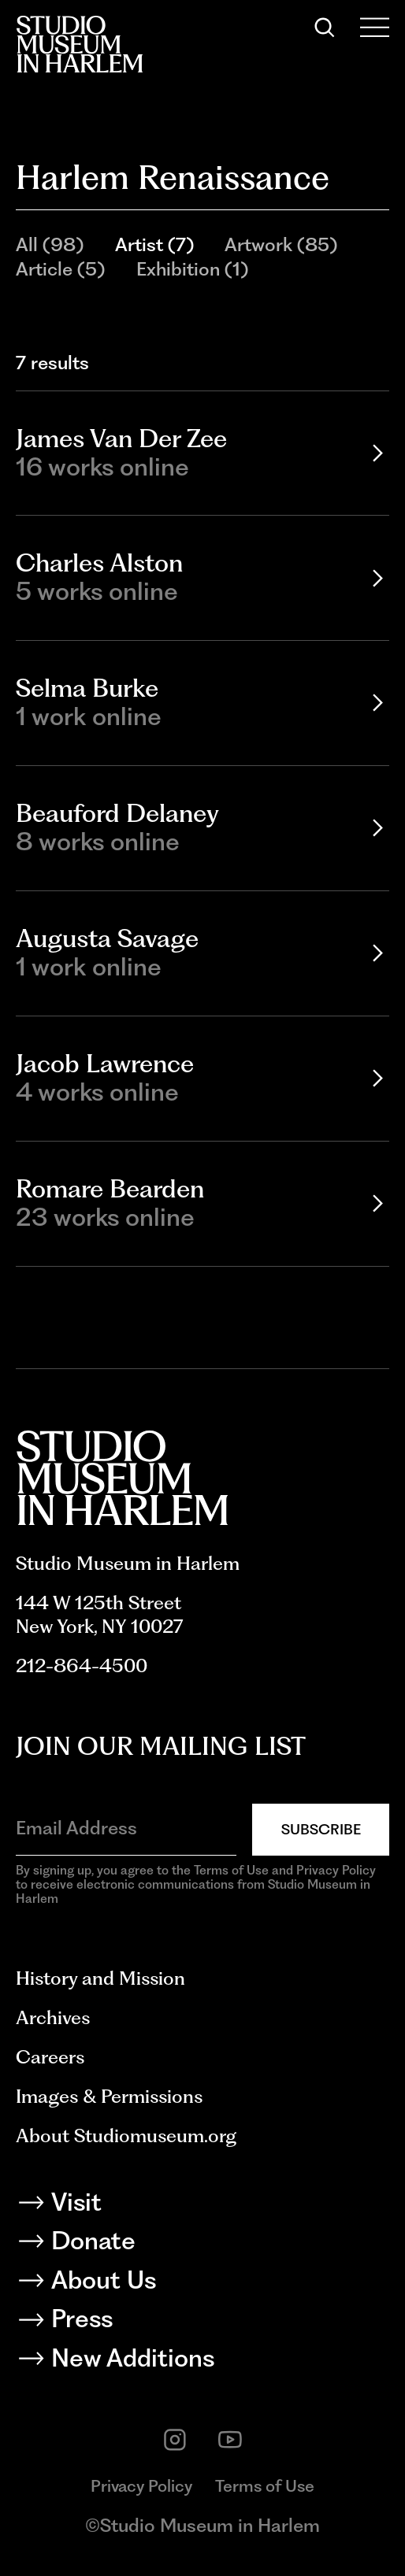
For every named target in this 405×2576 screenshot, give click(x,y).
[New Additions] (202, 2362)
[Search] (324, 27)
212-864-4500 (81, 1665)
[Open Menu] (374, 27)
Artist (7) (154, 244)
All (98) (50, 244)
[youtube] (230, 2440)
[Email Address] (126, 1828)
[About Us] (202, 2284)
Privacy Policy (141, 2486)
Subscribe (321, 1829)
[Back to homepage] (79, 44)
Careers (50, 2056)
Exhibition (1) (192, 268)
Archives (53, 2017)
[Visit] (202, 2206)
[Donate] (202, 2244)
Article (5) (60, 268)
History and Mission (100, 1978)
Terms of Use (264, 2486)
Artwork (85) (281, 244)
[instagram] (175, 2440)
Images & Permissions (109, 2096)
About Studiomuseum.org (126, 2135)
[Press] (202, 2322)
